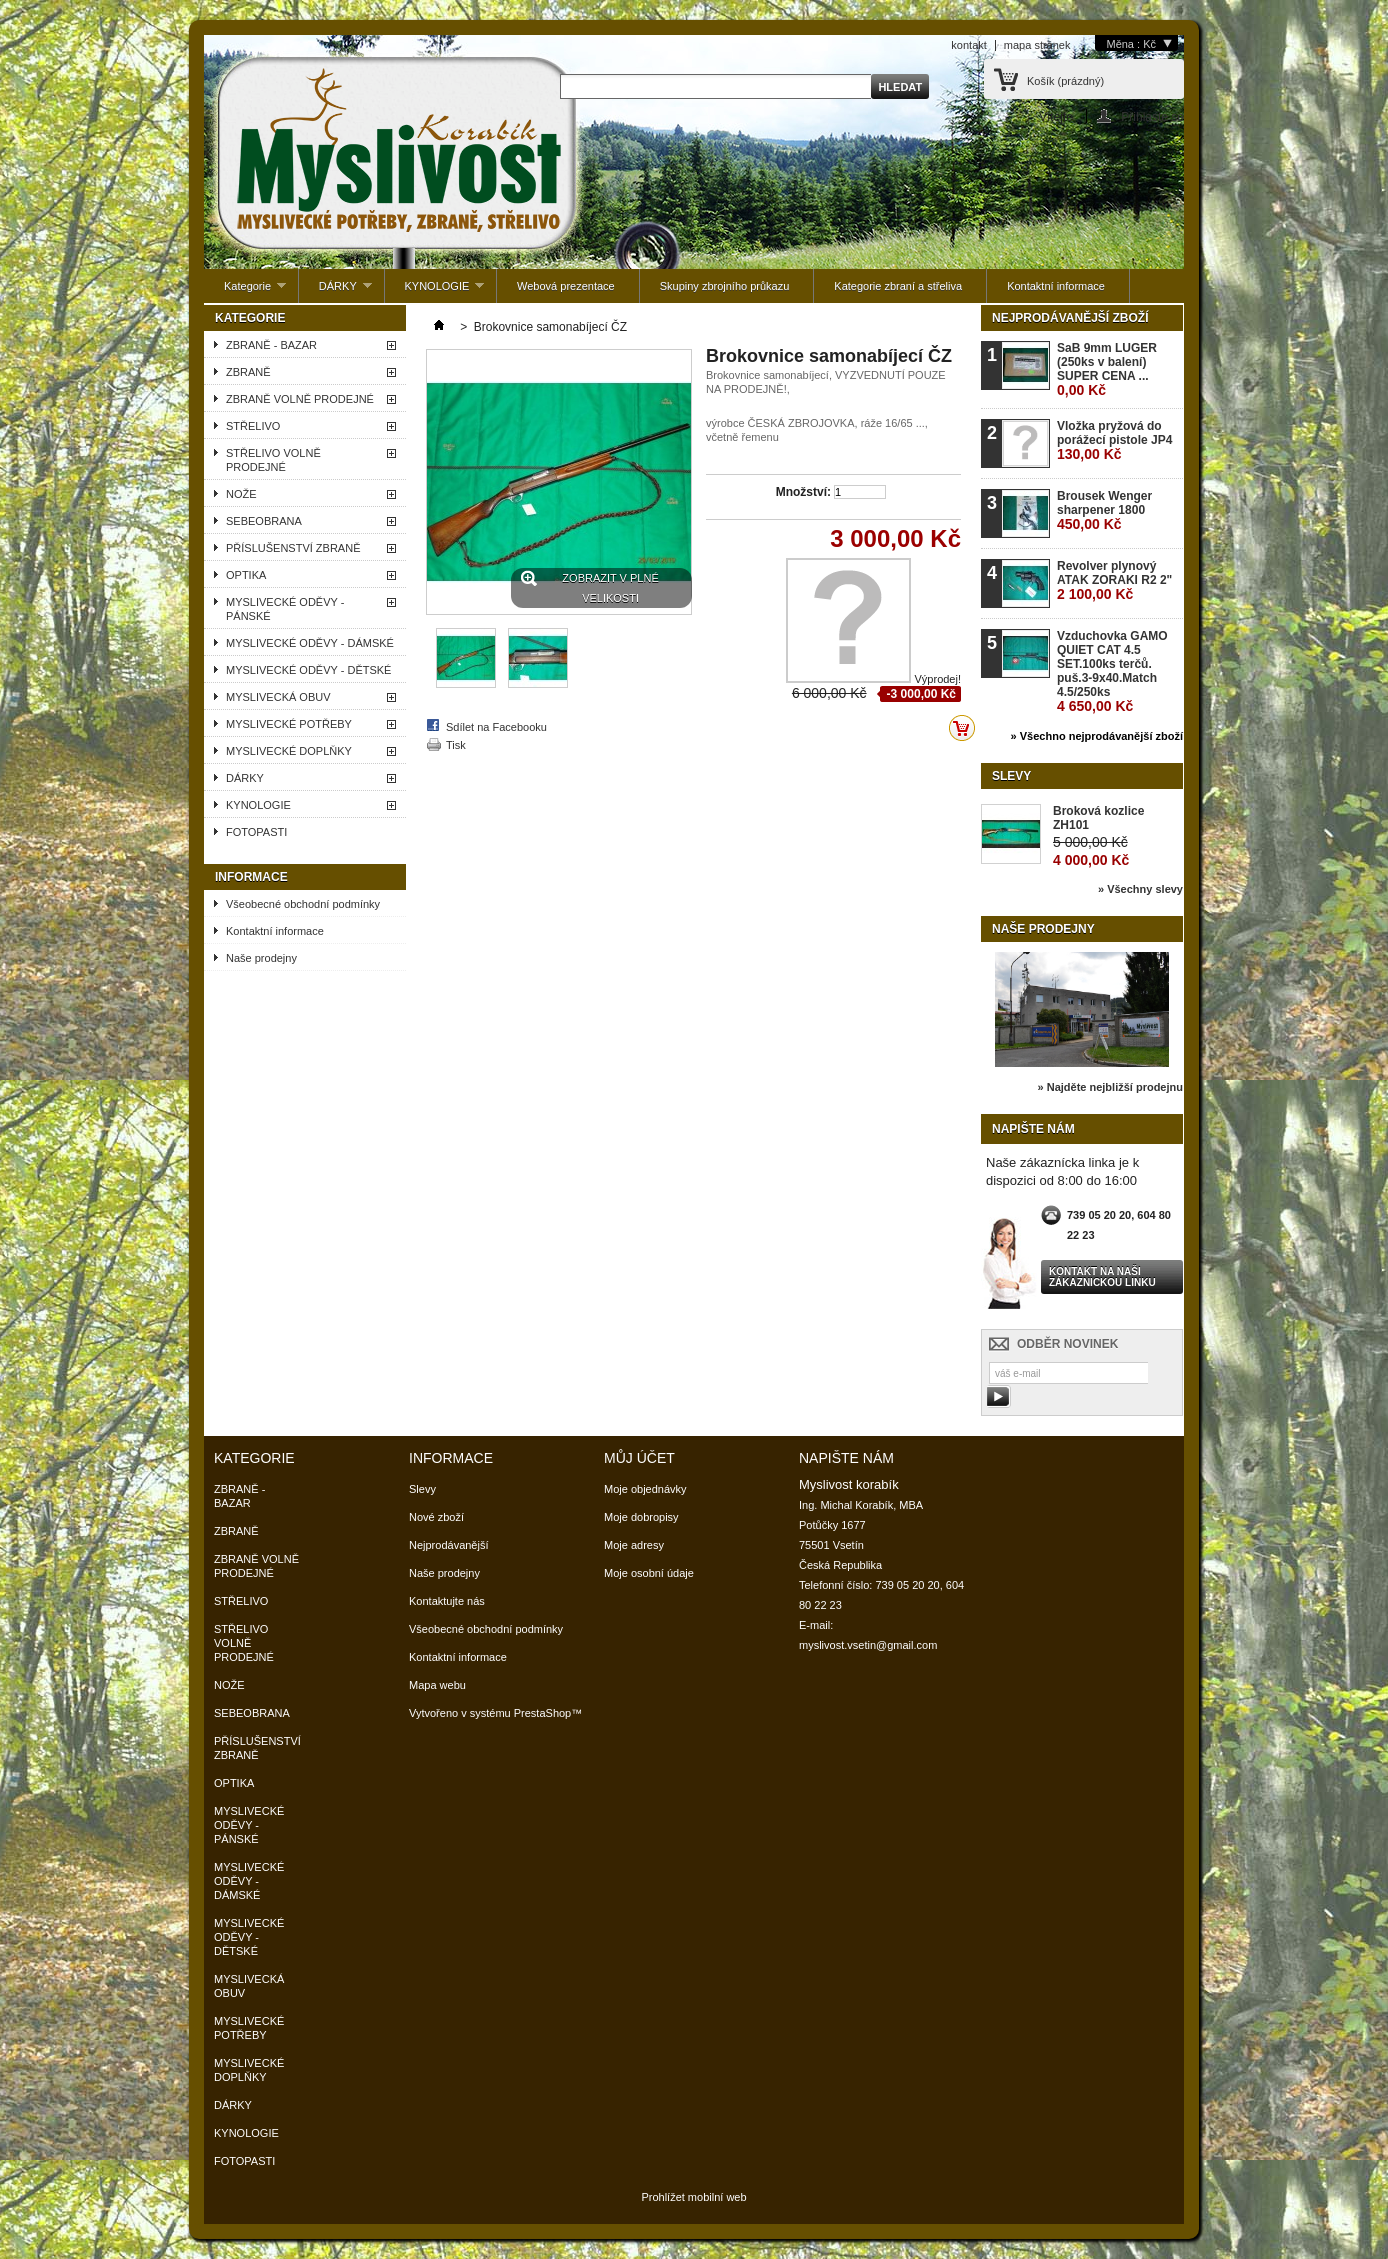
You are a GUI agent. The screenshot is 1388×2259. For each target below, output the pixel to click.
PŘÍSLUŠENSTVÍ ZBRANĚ (293, 548)
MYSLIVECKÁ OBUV (278, 697)
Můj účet (639, 1458)
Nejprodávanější (449, 1545)
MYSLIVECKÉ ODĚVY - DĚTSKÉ (308, 670)
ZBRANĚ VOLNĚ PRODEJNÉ (300, 399)
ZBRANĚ (248, 372)
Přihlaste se (1152, 116)
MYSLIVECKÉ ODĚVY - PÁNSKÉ (285, 609)
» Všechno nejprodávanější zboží (1097, 736)
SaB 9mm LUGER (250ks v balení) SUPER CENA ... (1107, 369)
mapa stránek (1037, 45)
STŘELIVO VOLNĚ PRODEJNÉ (273, 460)
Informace (251, 877)
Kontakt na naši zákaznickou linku (1102, 1277)
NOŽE (241, 494)
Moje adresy (634, 1545)
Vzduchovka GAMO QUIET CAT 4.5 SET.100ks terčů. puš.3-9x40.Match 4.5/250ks (1112, 671)
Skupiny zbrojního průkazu (725, 286)
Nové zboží (436, 1517)
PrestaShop (542, 1713)
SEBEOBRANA (264, 521)
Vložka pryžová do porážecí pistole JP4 (1114, 440)
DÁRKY (335, 291)
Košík (1065, 81)
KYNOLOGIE (435, 291)
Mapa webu (437, 1685)
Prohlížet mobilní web (693, 2197)
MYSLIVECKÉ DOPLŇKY (289, 751)
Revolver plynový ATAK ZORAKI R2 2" (1114, 580)
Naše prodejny (261, 958)
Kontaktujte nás (447, 1601)
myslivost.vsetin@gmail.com (868, 1645)
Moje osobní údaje (649, 1573)
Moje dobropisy (641, 1517)
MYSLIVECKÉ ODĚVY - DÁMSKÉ (310, 643)
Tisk (456, 745)
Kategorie (245, 291)
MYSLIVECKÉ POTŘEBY (289, 724)
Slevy (1011, 776)
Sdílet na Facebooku (496, 727)
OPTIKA (246, 575)
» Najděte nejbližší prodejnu (1110, 1087)
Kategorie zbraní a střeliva (898, 286)
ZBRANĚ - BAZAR (271, 345)
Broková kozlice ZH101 (1098, 818)
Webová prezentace (566, 286)
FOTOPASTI (256, 832)
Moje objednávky (645, 1489)
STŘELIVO (253, 426)
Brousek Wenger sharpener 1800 (1104, 510)
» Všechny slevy (1140, 889)
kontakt (968, 45)
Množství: (803, 492)
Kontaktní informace (1056, 286)
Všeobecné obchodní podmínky (303, 904)
